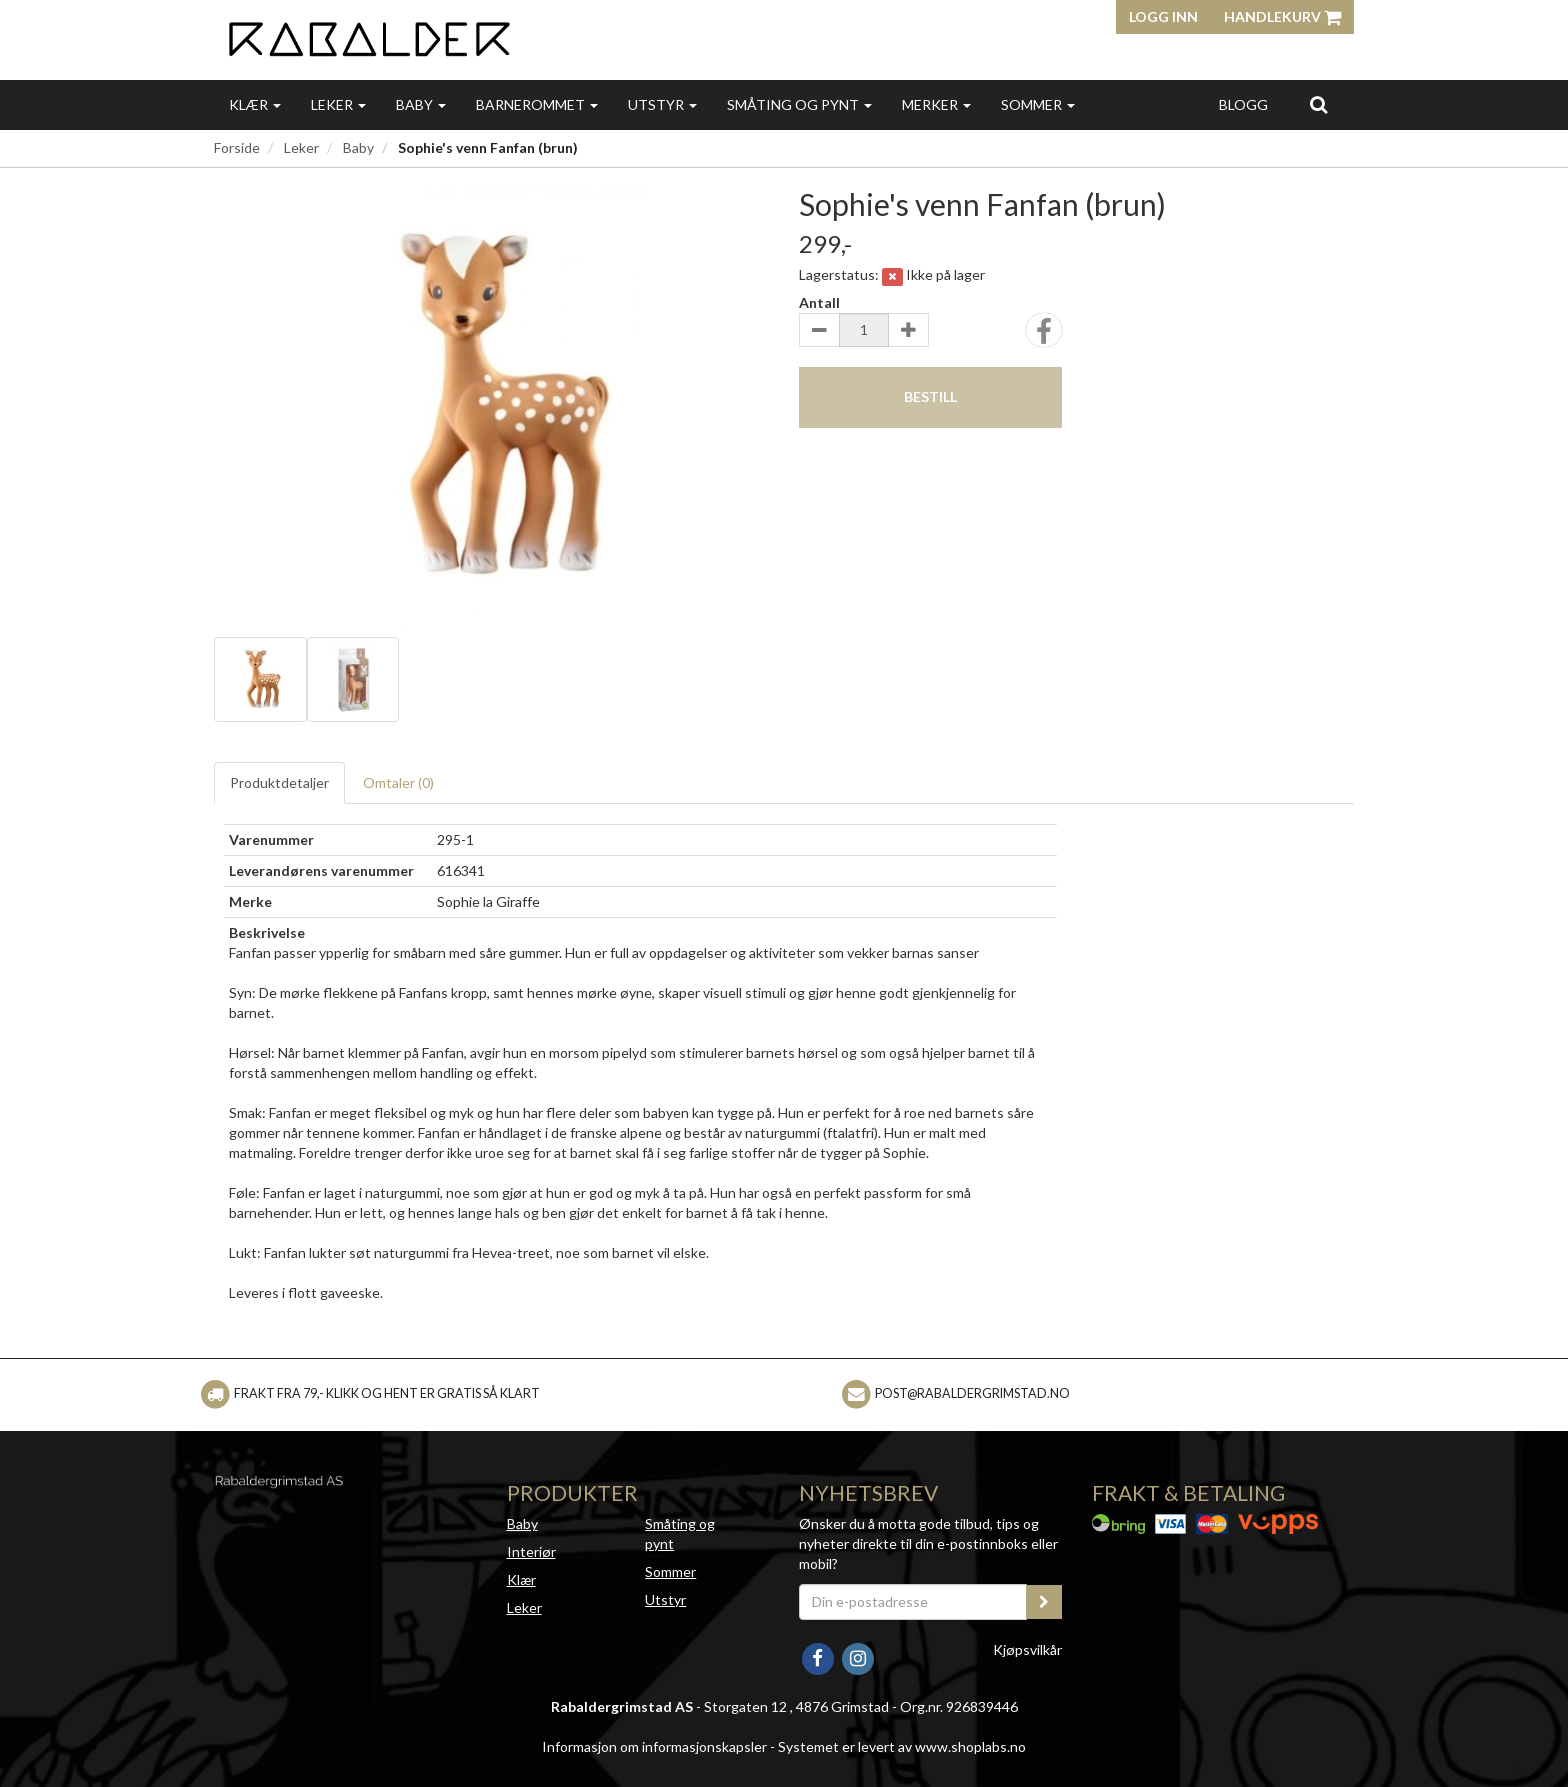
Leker (338, 104)
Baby (421, 104)
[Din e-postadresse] (913, 1602)
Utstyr (662, 104)
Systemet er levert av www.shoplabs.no (902, 1746)
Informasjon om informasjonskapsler (654, 1746)
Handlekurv (1282, 16)
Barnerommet (537, 104)
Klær (255, 104)
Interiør (531, 1551)
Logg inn (1163, 16)
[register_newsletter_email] (1044, 1602)
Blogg (1243, 104)
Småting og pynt (799, 104)
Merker (936, 104)
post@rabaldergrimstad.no (972, 1393)
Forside (237, 147)
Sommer (1038, 104)
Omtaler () (398, 782)
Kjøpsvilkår (1027, 1649)
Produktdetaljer (279, 782)
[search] (1318, 104)
